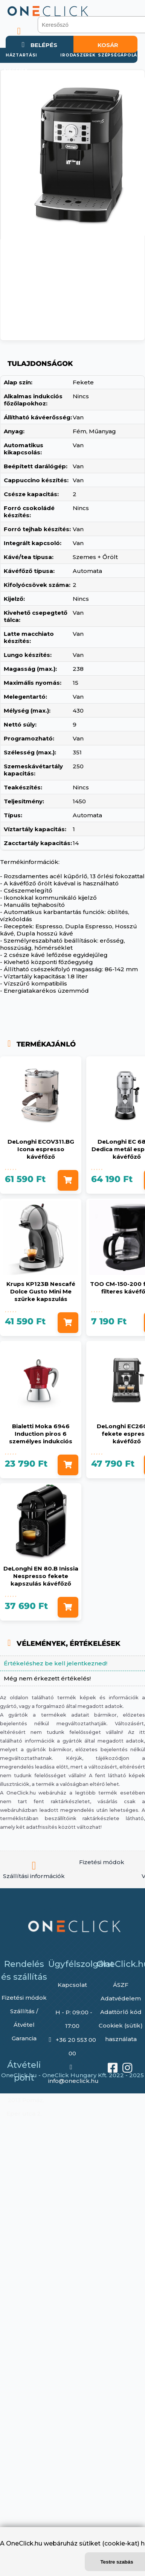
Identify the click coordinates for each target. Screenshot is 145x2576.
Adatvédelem (121, 1998)
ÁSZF (120, 1984)
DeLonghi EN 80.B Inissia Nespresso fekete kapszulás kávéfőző (40, 1576)
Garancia (24, 2038)
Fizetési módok (24, 1997)
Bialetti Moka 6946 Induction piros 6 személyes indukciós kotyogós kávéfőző (40, 1437)
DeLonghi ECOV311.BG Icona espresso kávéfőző (41, 1149)
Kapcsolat (72, 1984)
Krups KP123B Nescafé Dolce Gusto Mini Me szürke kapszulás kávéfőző (40, 1295)
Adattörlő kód (121, 2011)
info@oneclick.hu (73, 2080)
